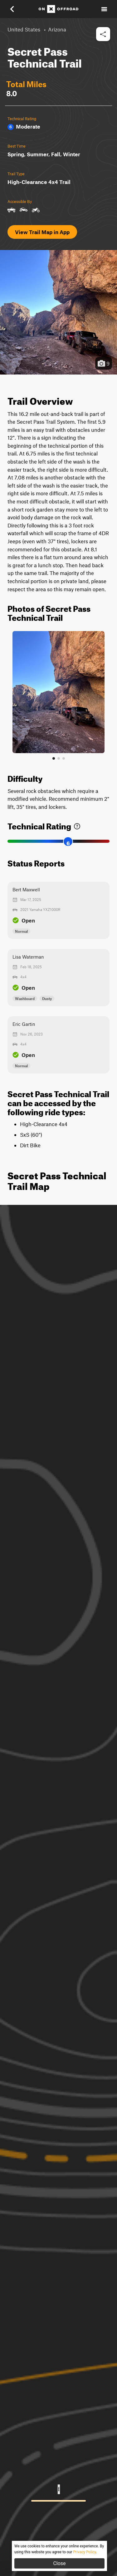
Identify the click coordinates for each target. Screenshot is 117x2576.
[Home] (58, 9)
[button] (16, 9)
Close (59, 2563)
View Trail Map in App (42, 232)
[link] (77, 825)
